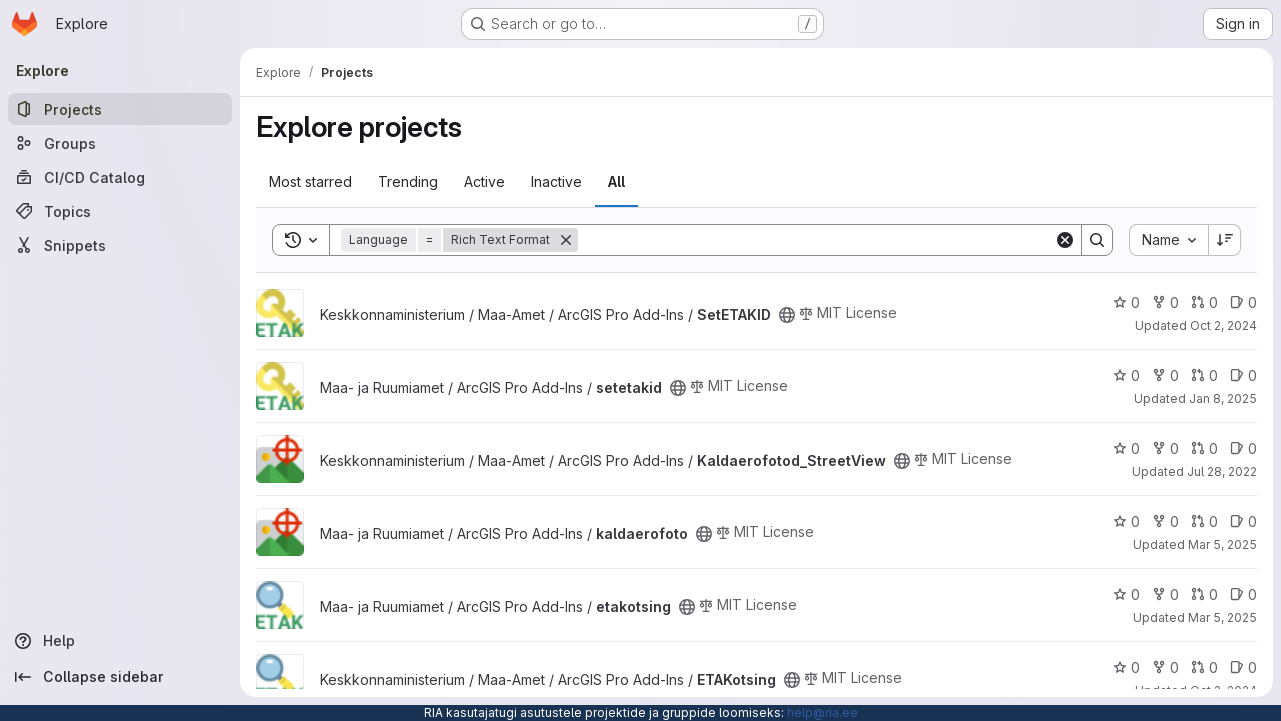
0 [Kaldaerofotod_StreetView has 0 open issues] (1243, 448)
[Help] (120, 641)
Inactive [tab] (556, 181)
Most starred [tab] (310, 181)
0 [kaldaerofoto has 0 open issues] (1243, 521)
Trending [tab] (408, 181)
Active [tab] (484, 181)
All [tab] (616, 181)
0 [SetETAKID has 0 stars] (1126, 302)
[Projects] (120, 109)
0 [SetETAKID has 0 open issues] (1243, 302)
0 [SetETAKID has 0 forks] (1165, 302)
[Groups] (120, 143)
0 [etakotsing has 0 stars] (1126, 594)
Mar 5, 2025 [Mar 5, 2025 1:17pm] (1222, 544)
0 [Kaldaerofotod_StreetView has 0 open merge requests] (1204, 448)
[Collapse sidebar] (120, 677)
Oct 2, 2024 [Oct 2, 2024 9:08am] (1223, 325)
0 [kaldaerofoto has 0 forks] (1165, 521)
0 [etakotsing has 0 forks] (1165, 594)
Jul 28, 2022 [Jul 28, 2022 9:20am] (1222, 471)
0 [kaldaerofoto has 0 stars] (1126, 521)
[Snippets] (120, 245)
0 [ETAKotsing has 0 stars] (1126, 667)
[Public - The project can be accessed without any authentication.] (787, 315)
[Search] (816, 240)
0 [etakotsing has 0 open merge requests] (1204, 594)
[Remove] (566, 240)
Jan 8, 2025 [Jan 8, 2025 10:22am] (1223, 398)
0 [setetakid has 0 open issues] (1243, 375)
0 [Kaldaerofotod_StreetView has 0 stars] (1126, 448)
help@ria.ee (822, 712)
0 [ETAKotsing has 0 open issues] (1243, 667)
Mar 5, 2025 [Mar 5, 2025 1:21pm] (1222, 617)
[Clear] (1065, 240)
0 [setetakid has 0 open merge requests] (1204, 375)
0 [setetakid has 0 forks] (1165, 375)
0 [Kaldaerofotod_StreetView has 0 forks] (1165, 448)
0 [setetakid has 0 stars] (1126, 375)
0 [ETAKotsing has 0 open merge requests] (1204, 667)
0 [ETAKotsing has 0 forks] (1165, 667)
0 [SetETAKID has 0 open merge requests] (1204, 302)
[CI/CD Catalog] (120, 177)
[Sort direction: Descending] (1225, 240)
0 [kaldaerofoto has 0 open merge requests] (1204, 521)
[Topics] (120, 211)
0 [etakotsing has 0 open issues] (1243, 594)
